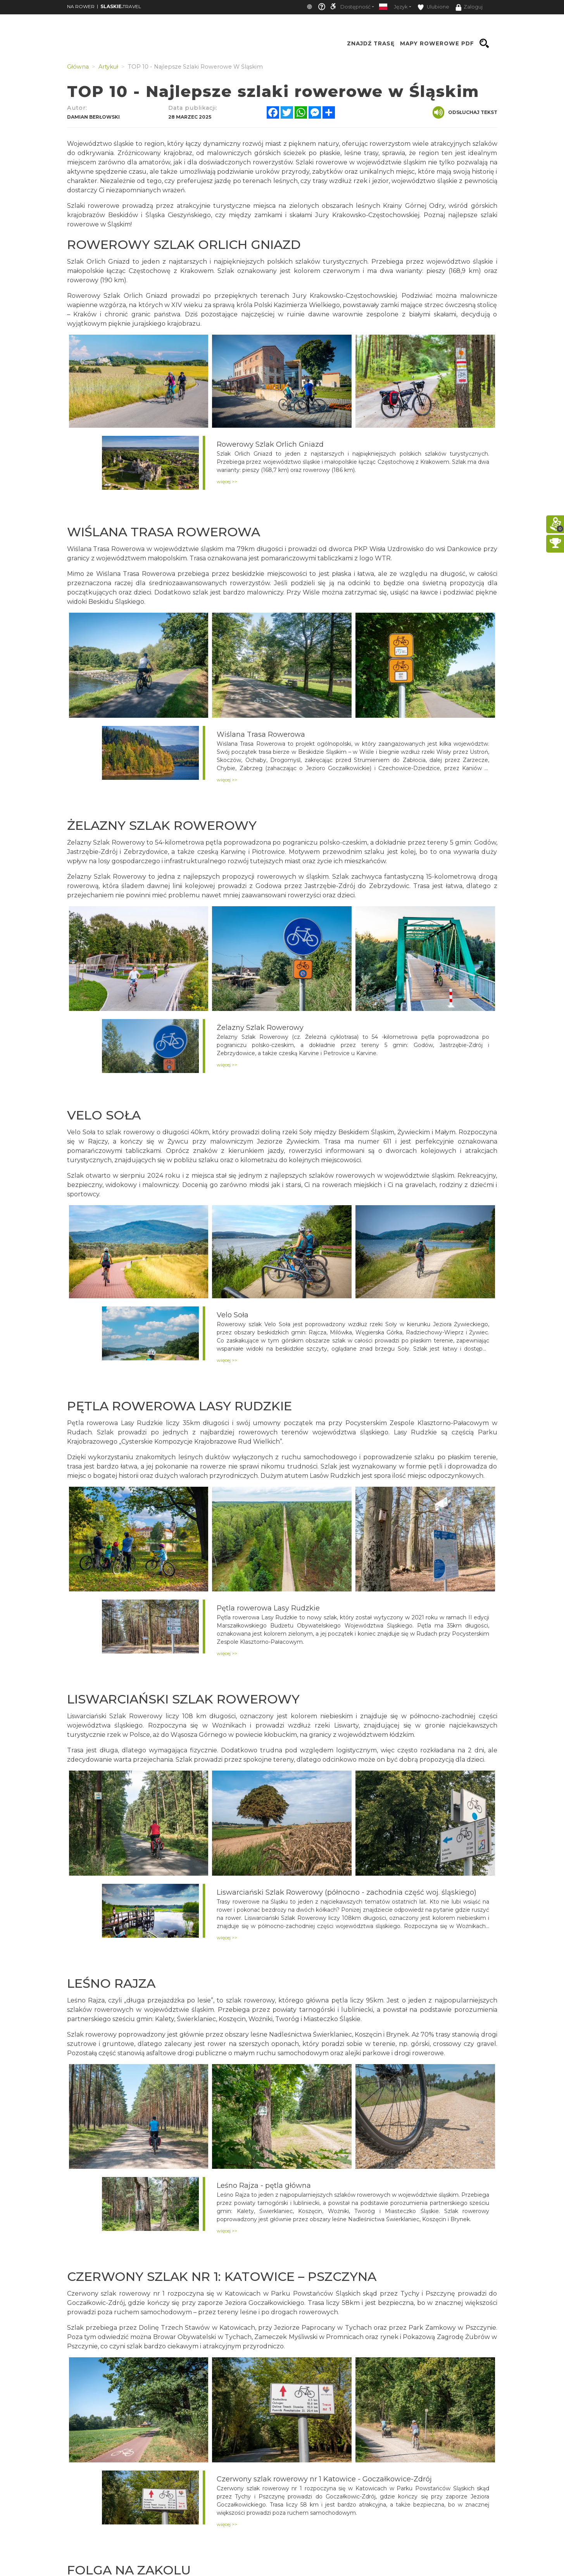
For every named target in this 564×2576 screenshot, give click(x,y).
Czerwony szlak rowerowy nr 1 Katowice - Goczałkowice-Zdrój (324, 2479)
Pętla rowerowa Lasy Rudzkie (268, 1608)
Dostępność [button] (355, 7)
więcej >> (227, 481)
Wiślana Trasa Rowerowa (261, 734)
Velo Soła (232, 1315)
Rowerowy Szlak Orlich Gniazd (270, 444)
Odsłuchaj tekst (465, 112)
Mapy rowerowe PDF (437, 43)
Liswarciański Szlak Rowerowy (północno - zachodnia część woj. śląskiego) (346, 1892)
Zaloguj (469, 7)
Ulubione (433, 7)
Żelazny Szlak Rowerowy (260, 1027)
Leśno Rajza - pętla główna (264, 2185)
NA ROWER (81, 6)
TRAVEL (120, 6)
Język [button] (400, 7)
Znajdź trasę (371, 43)
